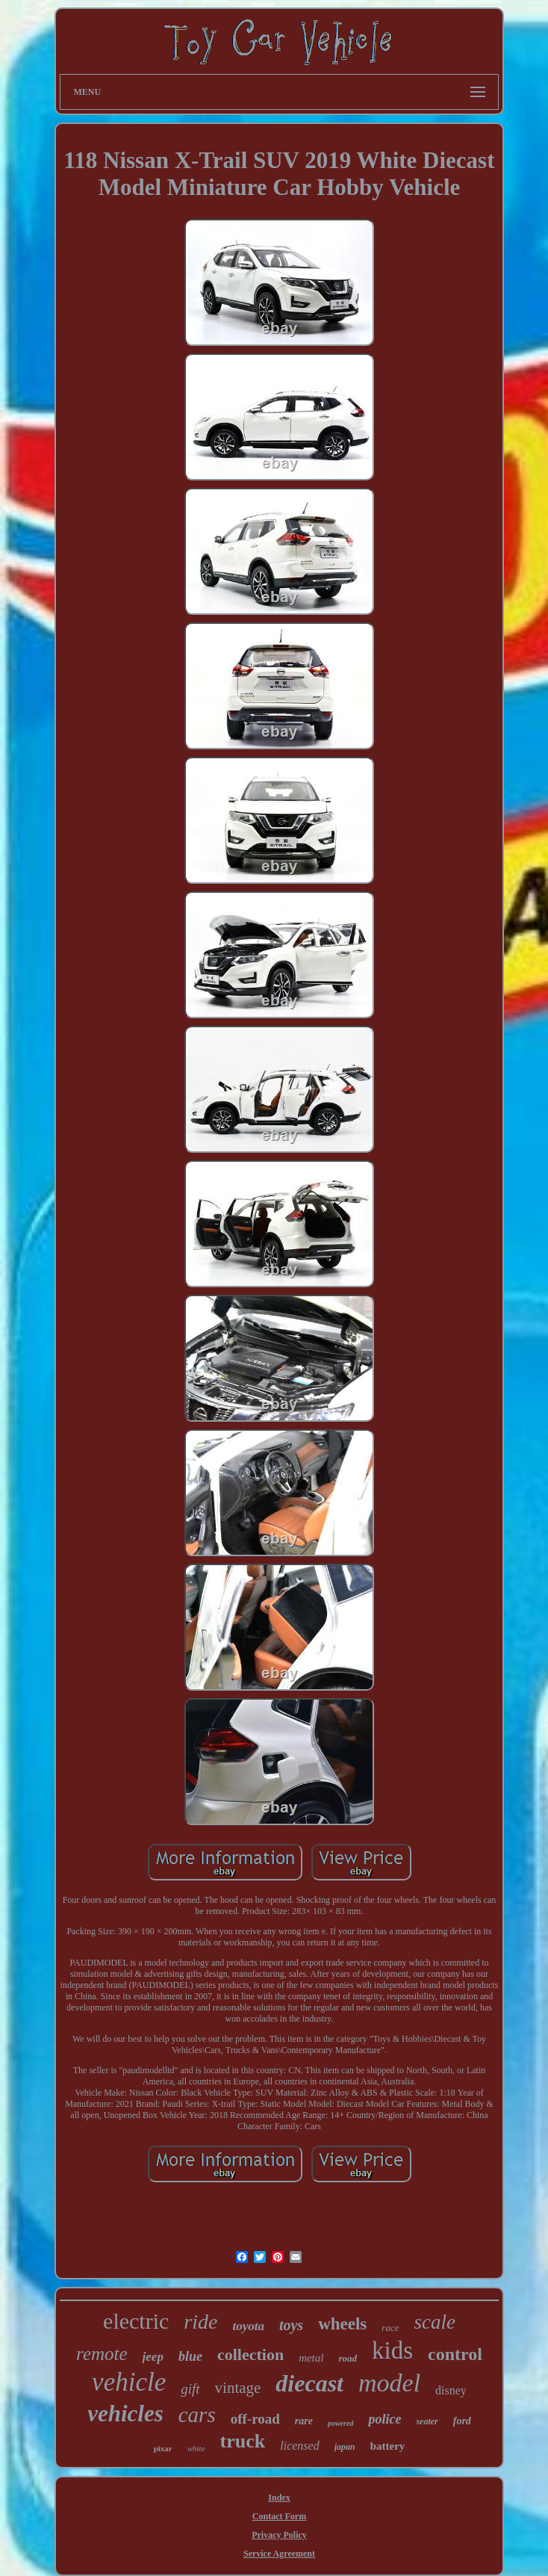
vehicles (125, 2413)
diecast (309, 2383)
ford (462, 2421)
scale (434, 2322)
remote (102, 2354)
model (389, 2383)
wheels (342, 2324)
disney (451, 2390)
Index (279, 2497)
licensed (299, 2445)
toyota (248, 2326)
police (384, 2419)
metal (311, 2358)
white (196, 2448)
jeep (153, 2357)
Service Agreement (279, 2553)
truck (243, 2441)
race (390, 2327)
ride (200, 2321)
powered (340, 2423)
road (347, 2358)
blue (190, 2356)
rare (304, 2421)
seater (427, 2421)
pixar (163, 2448)
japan (344, 2447)
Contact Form (279, 2516)
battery (387, 2446)
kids (392, 2350)
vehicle (129, 2382)
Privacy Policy (279, 2535)
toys (291, 2325)
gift (190, 2389)
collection (250, 2354)
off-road (255, 2419)
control (455, 2354)
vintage (238, 2388)
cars (197, 2415)
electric (136, 2321)
